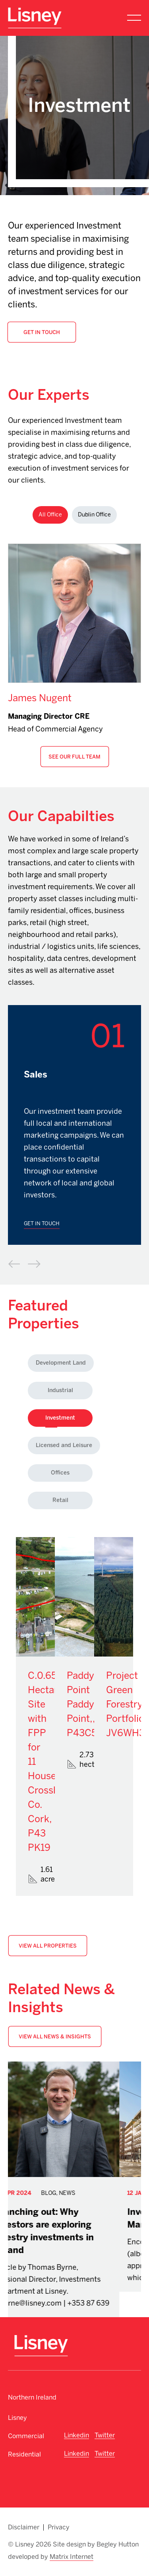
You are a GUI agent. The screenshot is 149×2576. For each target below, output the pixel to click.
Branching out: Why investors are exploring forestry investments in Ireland (66, 2230)
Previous (14, 1264)
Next (34, 1264)
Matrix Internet (71, 2557)
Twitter (105, 2435)
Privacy (59, 2527)
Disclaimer (23, 2527)
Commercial (26, 2436)
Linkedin (76, 2435)
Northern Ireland (32, 2397)
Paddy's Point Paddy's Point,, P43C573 (87, 1704)
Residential (24, 2454)
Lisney (17, 2417)
